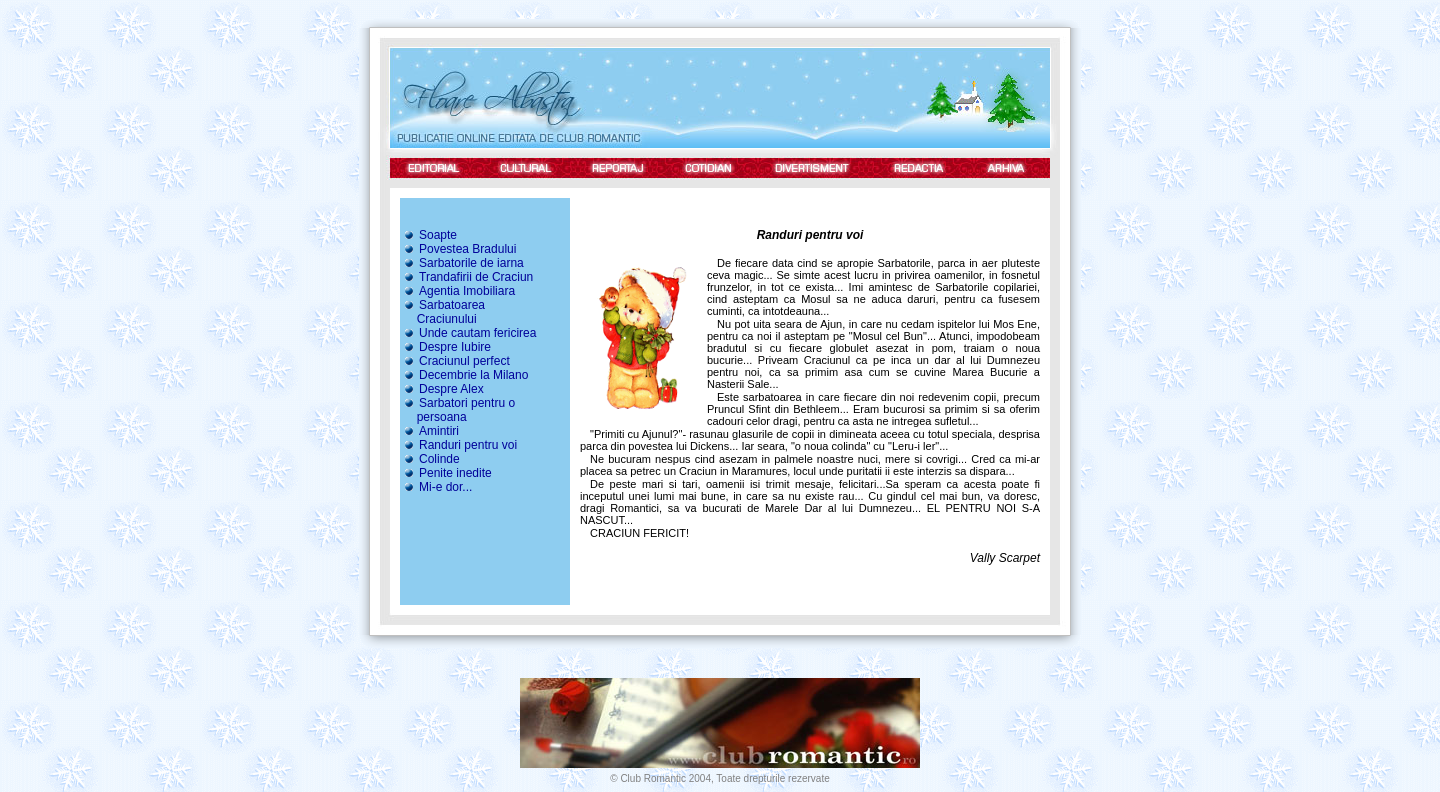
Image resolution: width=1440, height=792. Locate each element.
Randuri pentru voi (459, 445)
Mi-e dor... (437, 487)
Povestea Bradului (459, 249)
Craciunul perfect (456, 361)
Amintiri (430, 431)
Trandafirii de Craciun (467, 277)
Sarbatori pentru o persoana (457, 410)
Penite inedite (447, 473)
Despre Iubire (446, 347)
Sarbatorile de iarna (463, 263)
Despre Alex (443, 389)
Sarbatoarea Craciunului (442, 312)
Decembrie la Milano (465, 375)
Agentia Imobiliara (458, 291)
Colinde (431, 459)
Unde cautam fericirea (469, 333)
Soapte (429, 235)
